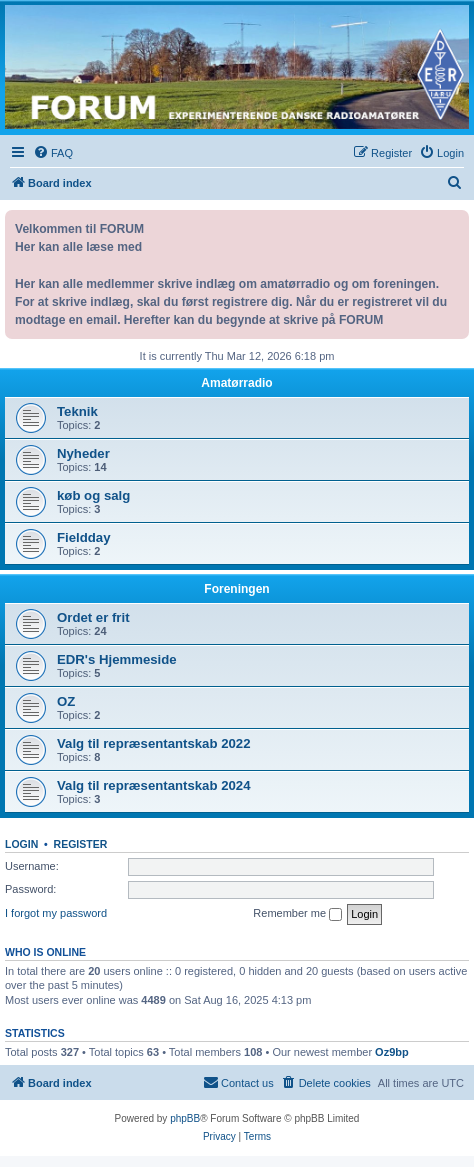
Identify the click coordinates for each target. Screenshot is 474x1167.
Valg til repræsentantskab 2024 (154, 785)
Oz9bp (392, 1052)
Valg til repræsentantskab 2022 (154, 743)
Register (81, 844)
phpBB (185, 1118)
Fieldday (84, 537)
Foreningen (236, 589)
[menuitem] (53, 153)
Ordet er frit (93, 617)
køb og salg (93, 495)
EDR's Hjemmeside (117, 659)
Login (21, 844)
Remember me (297, 914)
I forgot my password (56, 913)
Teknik (77, 411)
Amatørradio (236, 383)
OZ (66, 701)
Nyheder (83, 453)
